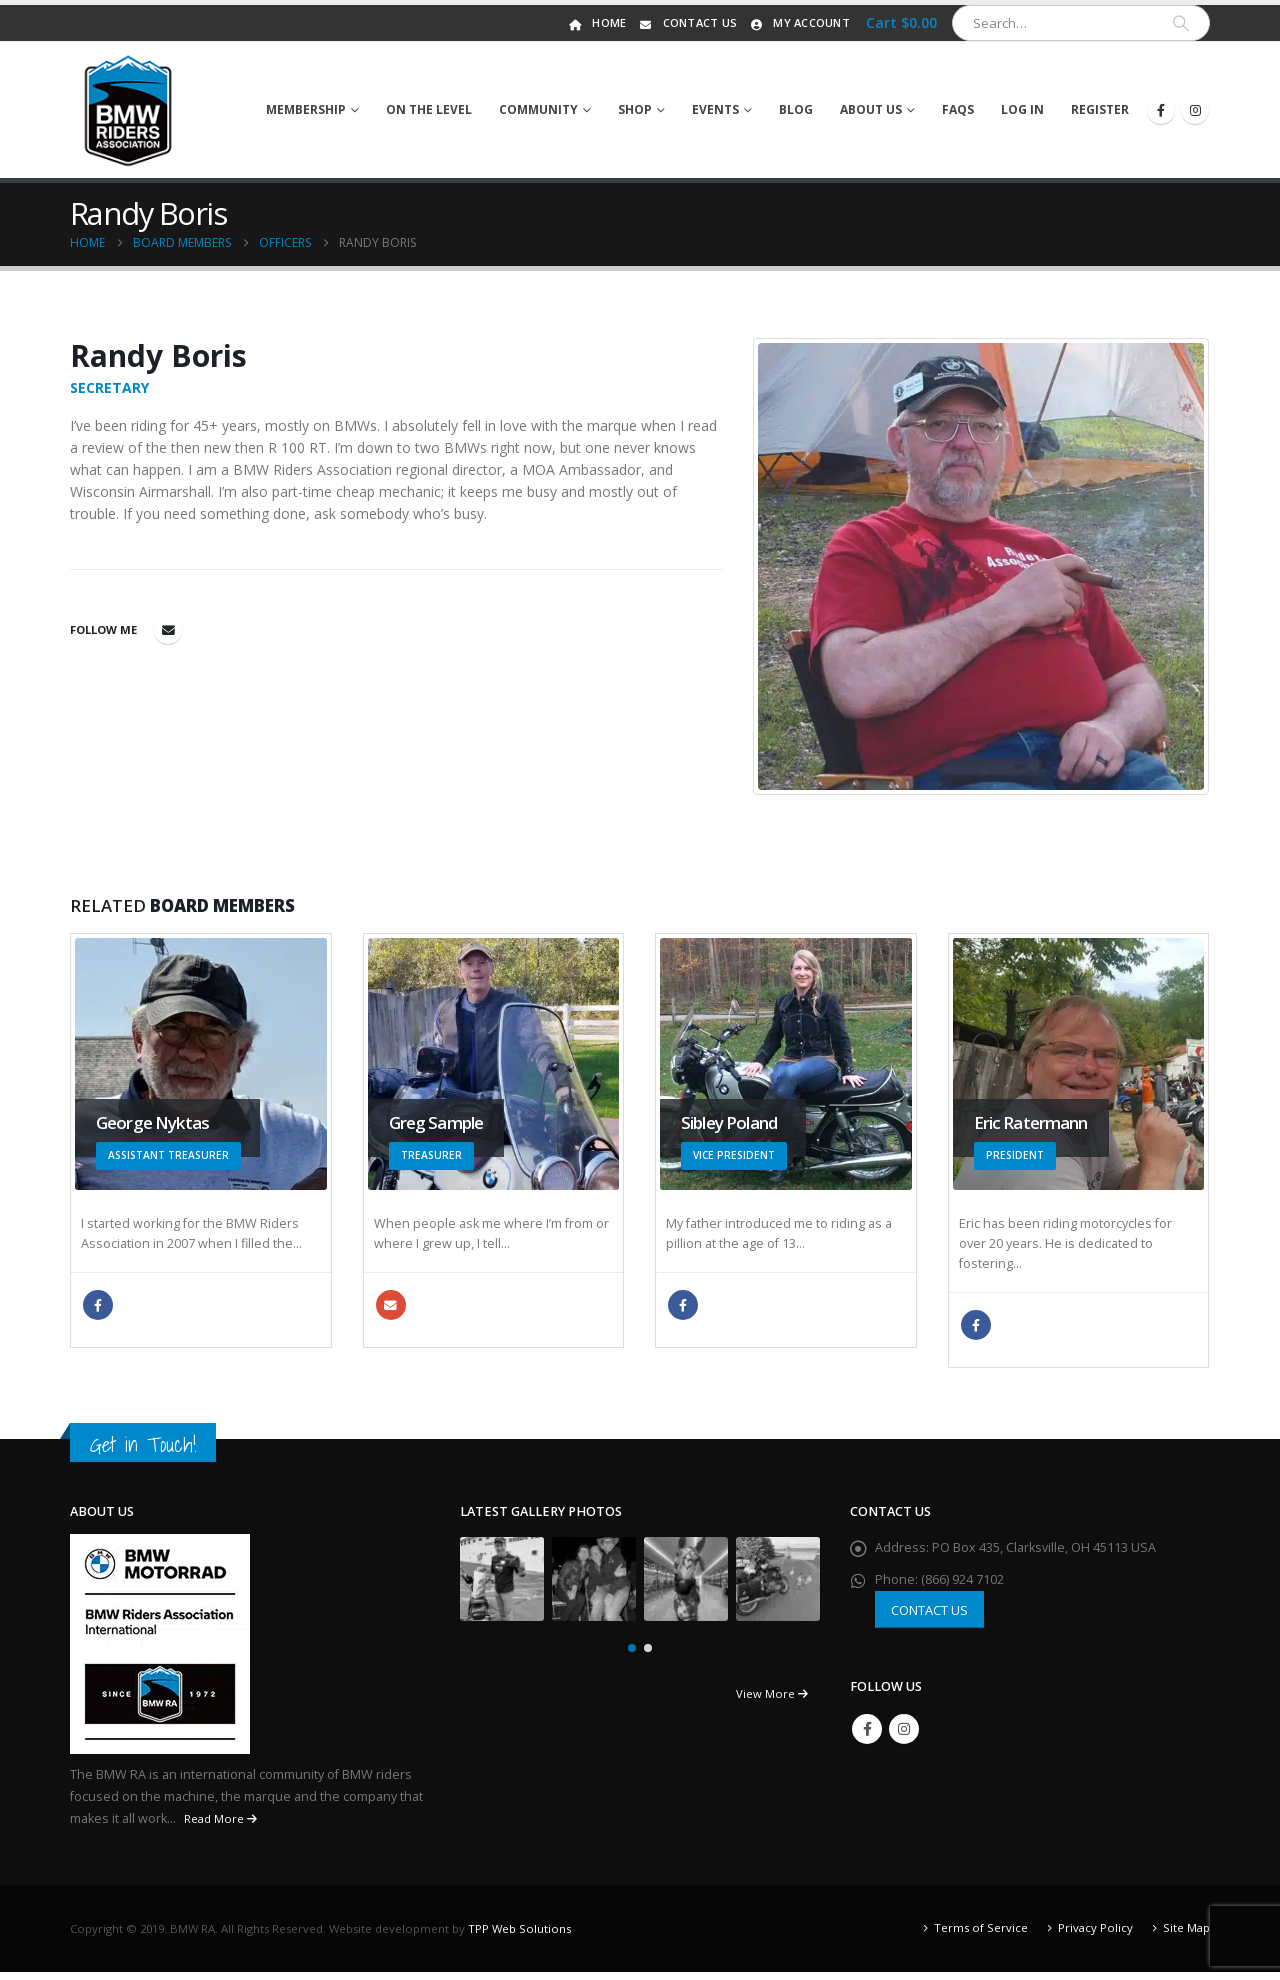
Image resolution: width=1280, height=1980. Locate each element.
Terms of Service (981, 1935)
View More (772, 1701)
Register (1100, 109)
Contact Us (687, 22)
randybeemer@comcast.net (168, 630)
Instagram (904, 1737)
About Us (871, 109)
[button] (632, 1656)
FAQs (958, 109)
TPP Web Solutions (519, 1936)
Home (596, 22)
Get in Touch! (143, 1453)
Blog (796, 109)
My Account (798, 22)
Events (715, 109)
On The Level (429, 109)
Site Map (1186, 1935)
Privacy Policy (1095, 1935)
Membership (306, 109)
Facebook (98, 1305)
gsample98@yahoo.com (391, 1305)
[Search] (1181, 23)
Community (538, 109)
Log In (1022, 109)
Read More (220, 1826)
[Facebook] (1161, 110)
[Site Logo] (128, 110)
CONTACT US (929, 1618)
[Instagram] (1195, 110)
